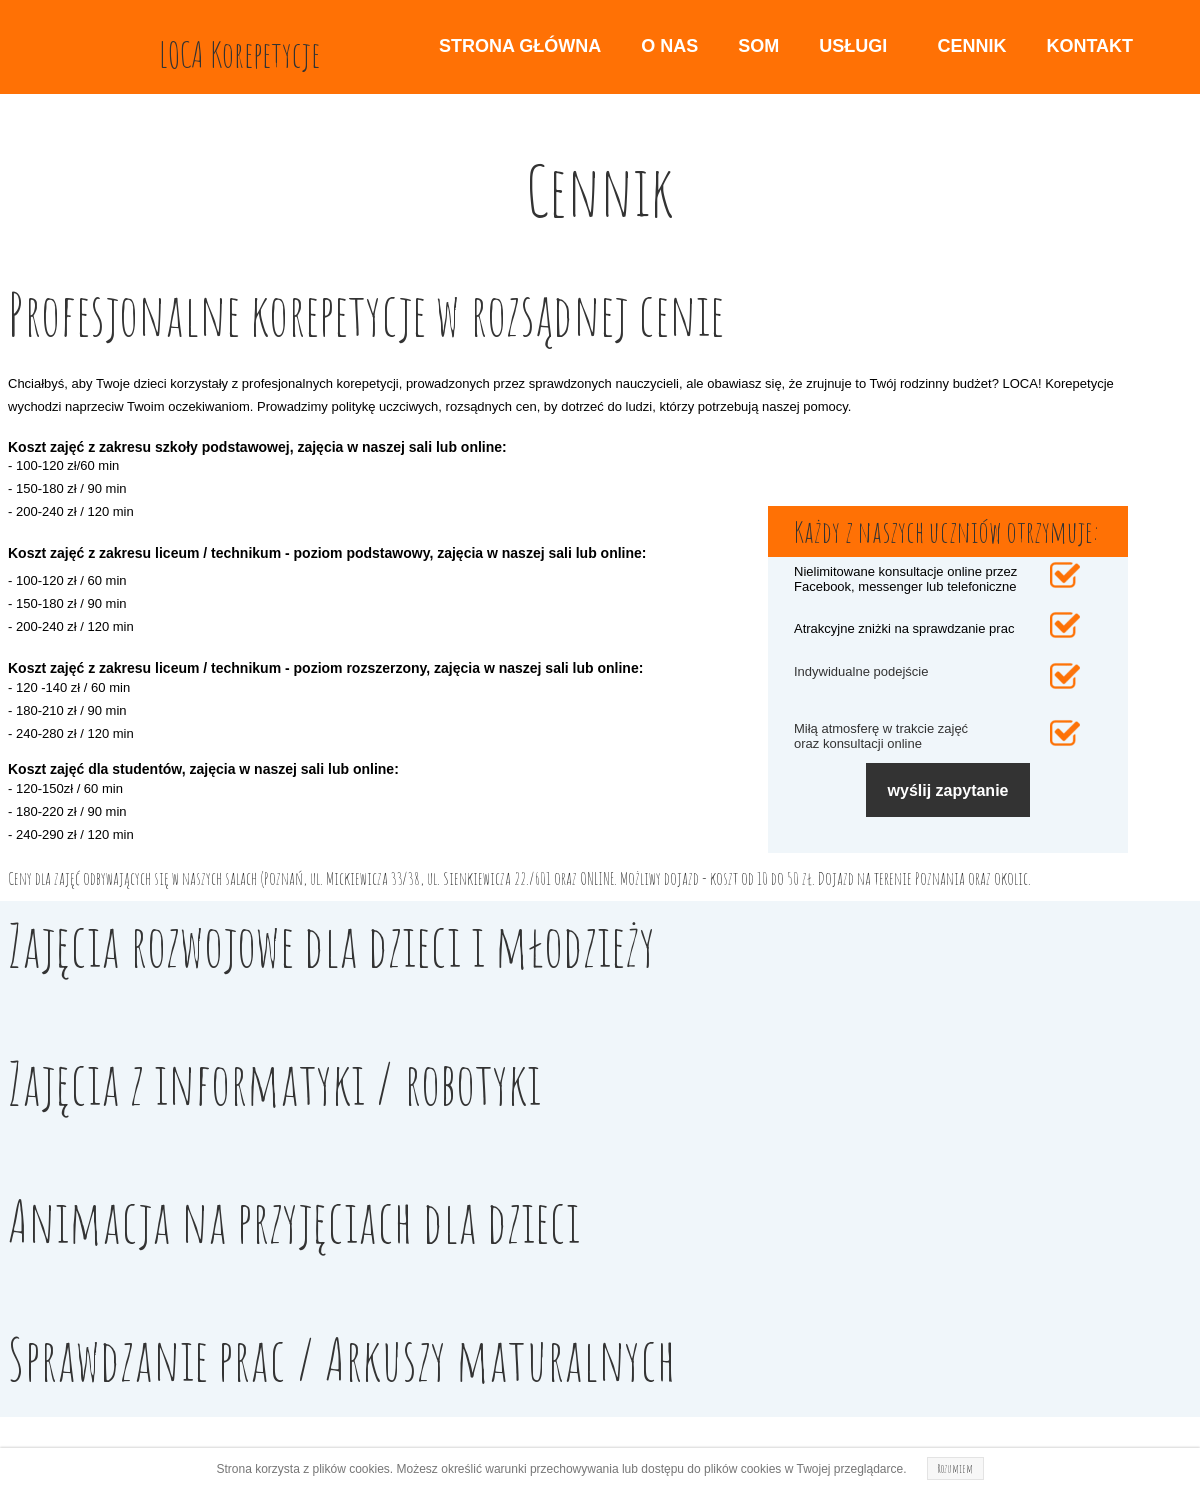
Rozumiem (955, 1468)
